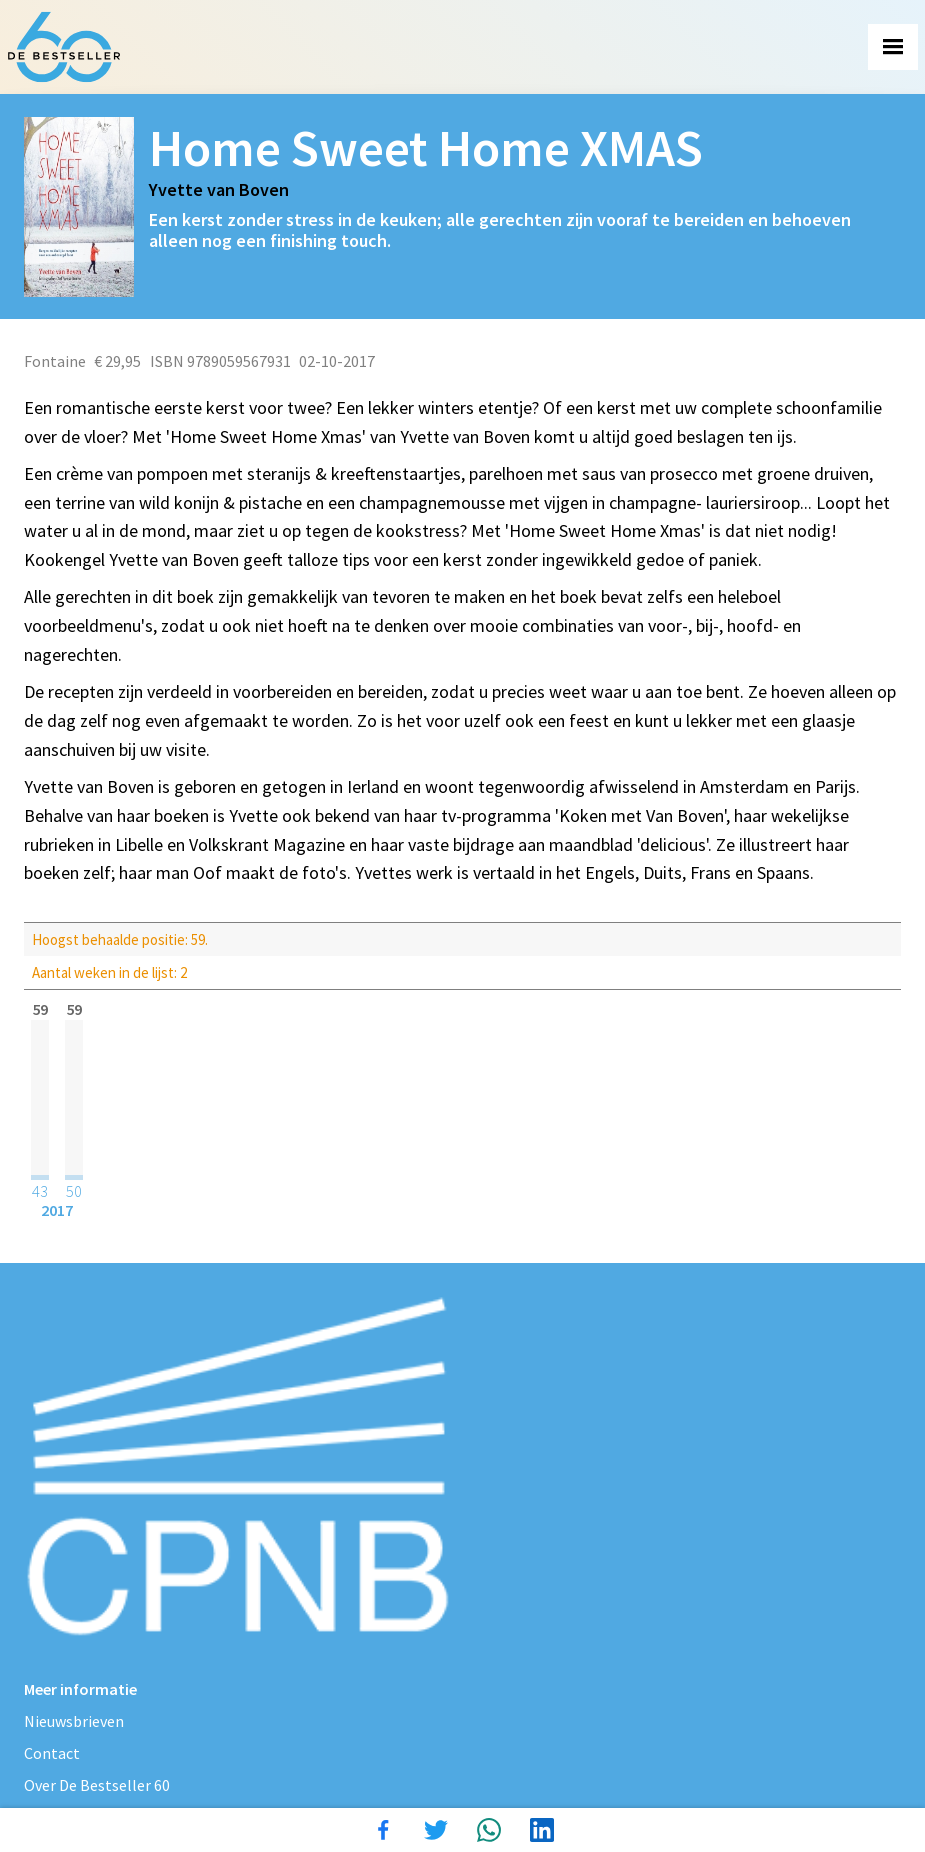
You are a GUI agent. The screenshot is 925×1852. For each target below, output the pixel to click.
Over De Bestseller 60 (97, 1785)
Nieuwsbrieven (74, 1721)
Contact (52, 1753)
